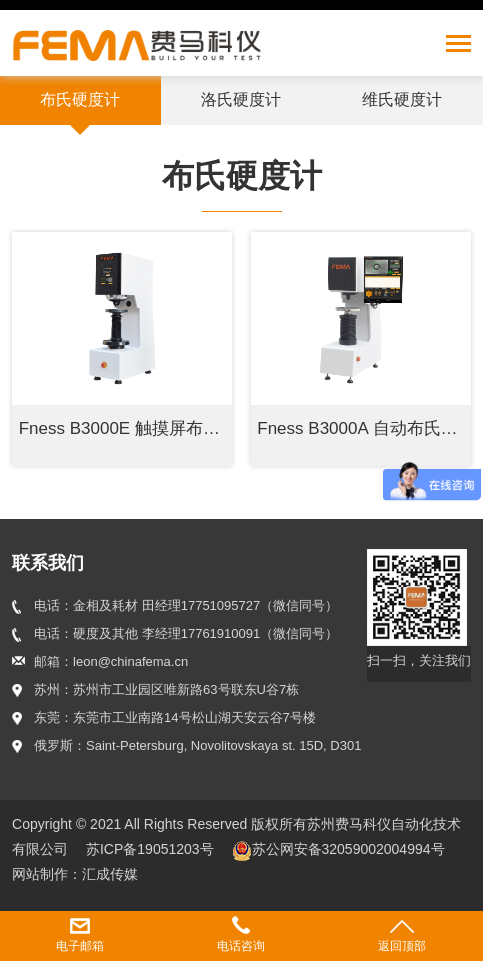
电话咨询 (241, 946)
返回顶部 (402, 946)
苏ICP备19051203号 (152, 849)
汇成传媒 (110, 874)
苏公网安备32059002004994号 (338, 849)
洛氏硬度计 (241, 99)
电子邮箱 (80, 946)
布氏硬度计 (80, 99)
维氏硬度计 (402, 99)
